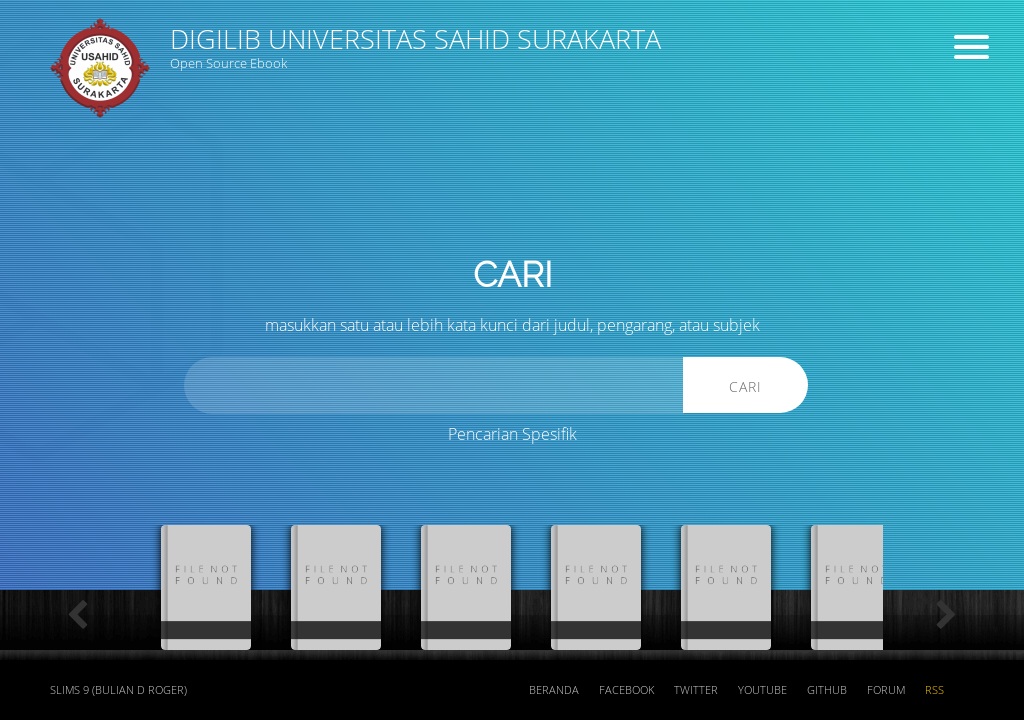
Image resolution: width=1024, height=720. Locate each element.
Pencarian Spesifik (512, 434)
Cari (745, 386)
